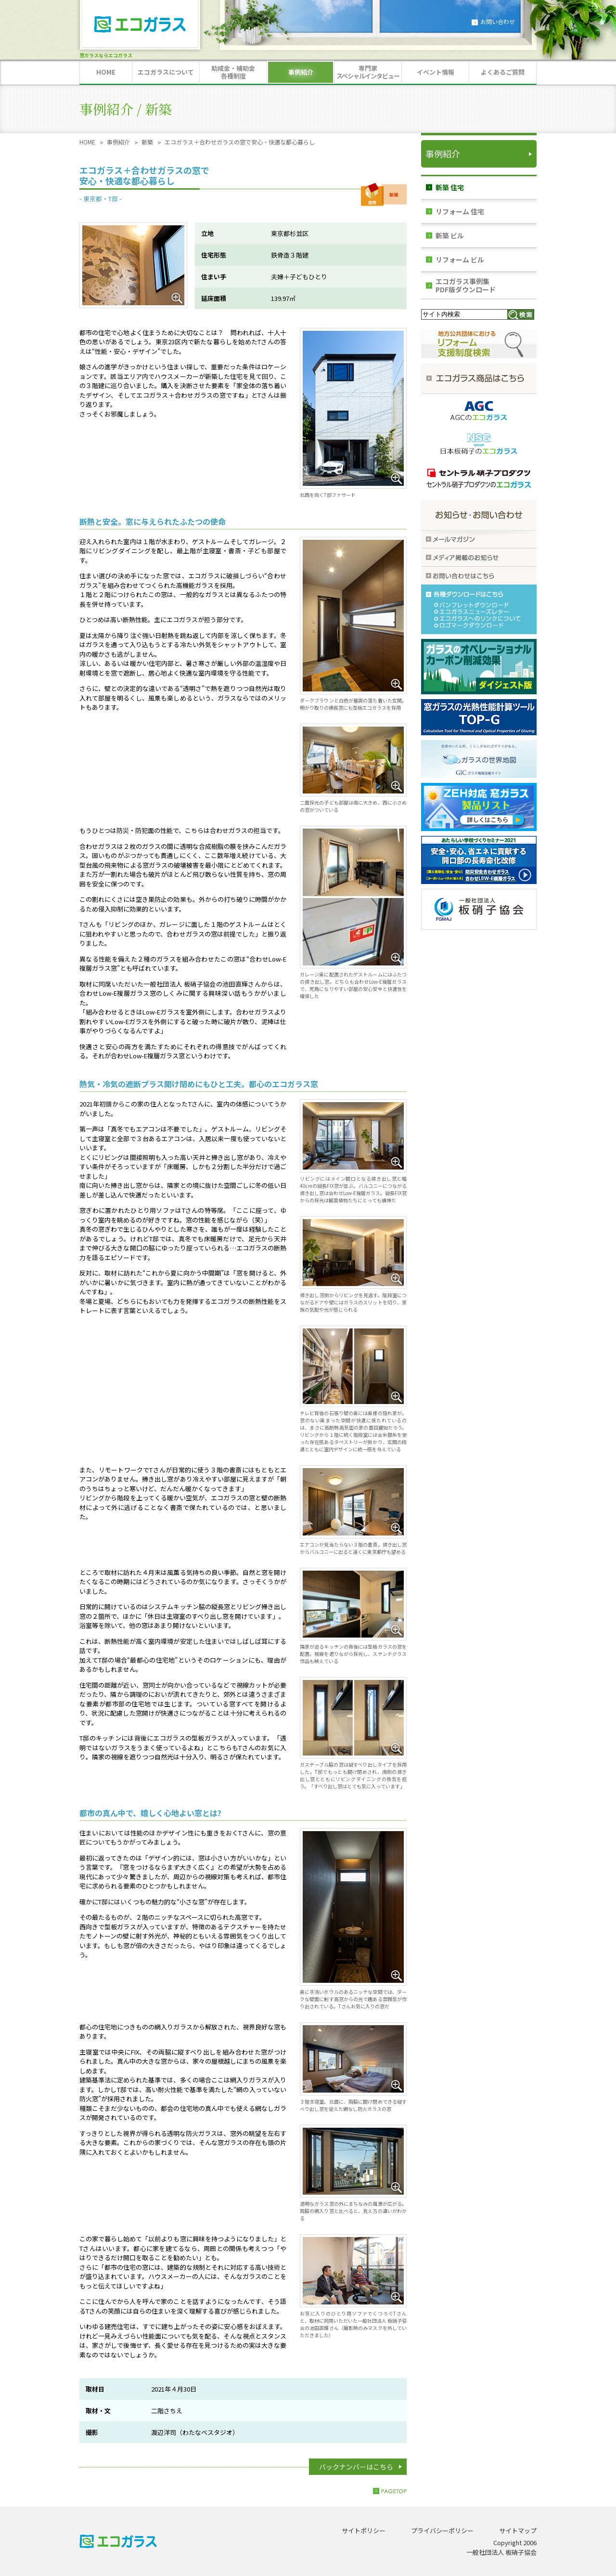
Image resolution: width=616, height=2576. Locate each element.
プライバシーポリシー (442, 2530)
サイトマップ (518, 2530)
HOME (87, 142)
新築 (147, 142)
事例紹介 (118, 142)
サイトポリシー (363, 2530)
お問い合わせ (497, 21)
